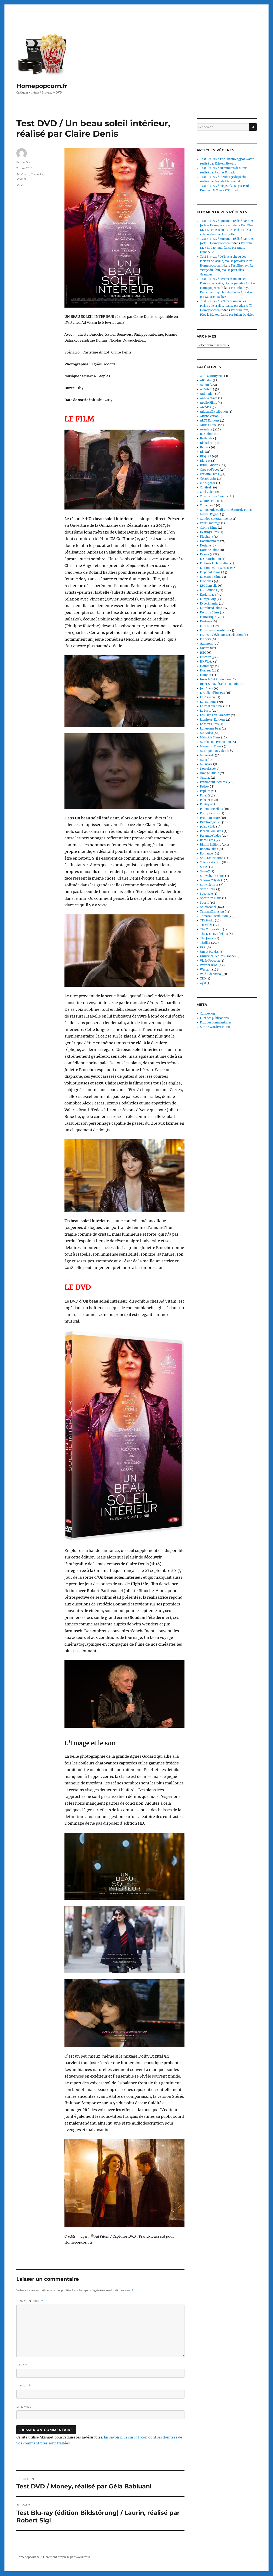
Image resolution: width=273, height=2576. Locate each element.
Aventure (206, 429)
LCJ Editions (208, 702)
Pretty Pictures (210, 813)
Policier (205, 800)
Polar (203, 795)
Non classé (207, 769)
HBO (203, 652)
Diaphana (206, 536)
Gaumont (206, 644)
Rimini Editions (210, 844)
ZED (203, 978)
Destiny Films (209, 532)
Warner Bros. (209, 965)
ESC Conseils (208, 586)
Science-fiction (210, 862)
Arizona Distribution (214, 411)
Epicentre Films (210, 577)
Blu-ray (205, 461)
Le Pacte (205, 710)
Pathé (204, 786)
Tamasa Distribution (214, 916)
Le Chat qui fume (211, 706)
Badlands (206, 438)
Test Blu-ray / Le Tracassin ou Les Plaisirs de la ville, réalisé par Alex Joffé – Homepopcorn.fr (227, 261)
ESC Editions (208, 590)
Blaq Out (205, 456)
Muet (203, 760)
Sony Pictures (209, 885)
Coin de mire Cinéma (214, 496)
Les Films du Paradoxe (215, 715)
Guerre (204, 648)
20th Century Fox (211, 376)
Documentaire (209, 541)
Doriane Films (209, 550)
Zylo (203, 983)
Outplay (205, 777)
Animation (207, 394)
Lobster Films (209, 724)
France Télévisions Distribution (221, 635)
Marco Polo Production (215, 742)
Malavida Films (210, 737)
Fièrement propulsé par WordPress (66, 2557)
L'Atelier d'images (212, 693)
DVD (19, 184)
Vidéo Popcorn (210, 960)
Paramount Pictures (213, 782)
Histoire (205, 657)
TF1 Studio (207, 920)
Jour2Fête (206, 688)
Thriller (205, 943)
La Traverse (208, 697)
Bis (202, 452)
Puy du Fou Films (211, 831)
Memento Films (211, 746)
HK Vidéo (206, 661)
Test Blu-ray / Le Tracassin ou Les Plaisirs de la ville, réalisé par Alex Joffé (226, 230)
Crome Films (208, 527)
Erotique (206, 581)
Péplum (205, 791)
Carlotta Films (209, 474)
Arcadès (205, 407)
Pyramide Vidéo (210, 835)
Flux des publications (214, 1018)
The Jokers (207, 938)
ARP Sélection (209, 416)
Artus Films (208, 425)
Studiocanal (208, 907)
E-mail (23, 2386)
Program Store (210, 818)
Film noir (206, 626)
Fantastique (208, 617)
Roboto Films (209, 849)
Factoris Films (209, 612)
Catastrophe (208, 478)
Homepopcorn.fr (41, 85)
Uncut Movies (209, 952)
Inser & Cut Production (215, 679)
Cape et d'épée (209, 469)
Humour (206, 675)
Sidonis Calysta (210, 880)
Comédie (37, 174)
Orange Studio (209, 773)
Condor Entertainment (215, 519)
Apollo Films (208, 402)
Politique (206, 804)
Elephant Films (210, 572)
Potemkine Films (211, 809)
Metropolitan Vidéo (213, 751)
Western (206, 969)
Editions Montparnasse (216, 568)
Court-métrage (210, 523)
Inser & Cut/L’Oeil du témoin (219, 684)
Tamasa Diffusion (212, 911)
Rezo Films (207, 840)
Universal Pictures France (217, 956)
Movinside (207, 755)
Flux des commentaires (216, 1022)
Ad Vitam (22, 174)
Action (204, 385)
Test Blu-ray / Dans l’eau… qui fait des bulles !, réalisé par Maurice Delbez (226, 292)
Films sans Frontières (215, 630)
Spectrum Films (211, 898)
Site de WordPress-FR (215, 1027)
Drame (21, 178)
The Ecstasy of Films (214, 934)
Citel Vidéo (207, 492)
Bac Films (206, 434)
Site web (24, 2406)
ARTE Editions (209, 420)
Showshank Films (212, 876)
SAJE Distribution (212, 858)
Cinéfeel (205, 487)
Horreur (205, 670)
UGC (203, 947)
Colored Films (209, 501)
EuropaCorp (208, 599)
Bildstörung (208, 443)
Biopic (204, 447)
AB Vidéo (206, 380)
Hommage (207, 666)
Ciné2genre (208, 483)
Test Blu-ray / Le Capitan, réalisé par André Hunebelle (226, 247)
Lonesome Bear (210, 728)
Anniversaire (208, 398)
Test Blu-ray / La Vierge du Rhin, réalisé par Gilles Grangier (226, 270)
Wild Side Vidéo (210, 974)
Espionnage (208, 594)
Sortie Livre (208, 889)
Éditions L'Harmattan (215, 563)
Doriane (205, 545)
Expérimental (209, 603)
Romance (206, 853)
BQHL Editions (210, 465)
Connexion (207, 1013)
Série (203, 867)
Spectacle (206, 894)
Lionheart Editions (212, 719)
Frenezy (205, 639)
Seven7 (205, 871)
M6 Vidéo (206, 733)
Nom (21, 2365)
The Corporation (211, 929)
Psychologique (210, 822)
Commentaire (29, 2301)
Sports (204, 902)
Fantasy (205, 621)
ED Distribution (210, 559)
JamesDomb (25, 162)
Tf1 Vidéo (206, 925)
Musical (205, 764)
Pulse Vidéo (208, 827)
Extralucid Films (211, 608)
